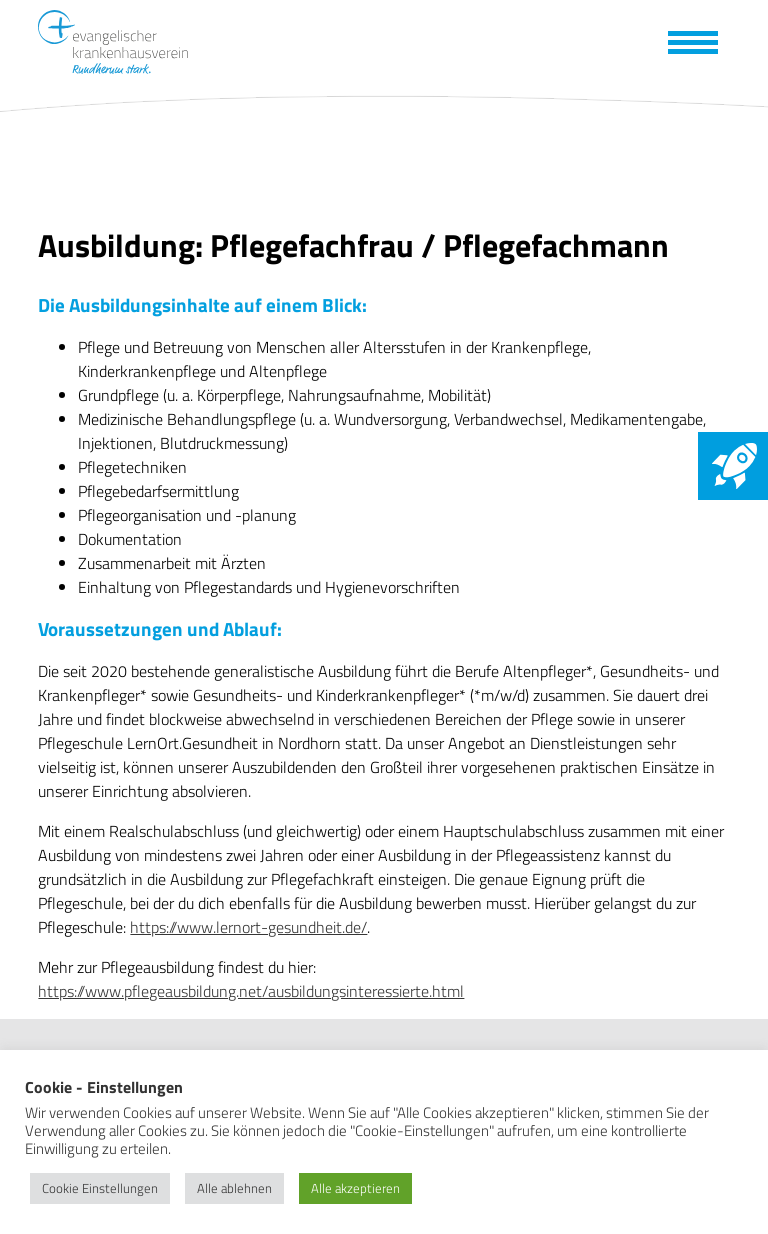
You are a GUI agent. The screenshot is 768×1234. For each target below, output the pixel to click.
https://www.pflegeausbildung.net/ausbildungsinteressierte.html (251, 991)
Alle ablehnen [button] (234, 1188)
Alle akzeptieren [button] (355, 1188)
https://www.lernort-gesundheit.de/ (248, 927)
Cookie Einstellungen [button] (100, 1188)
